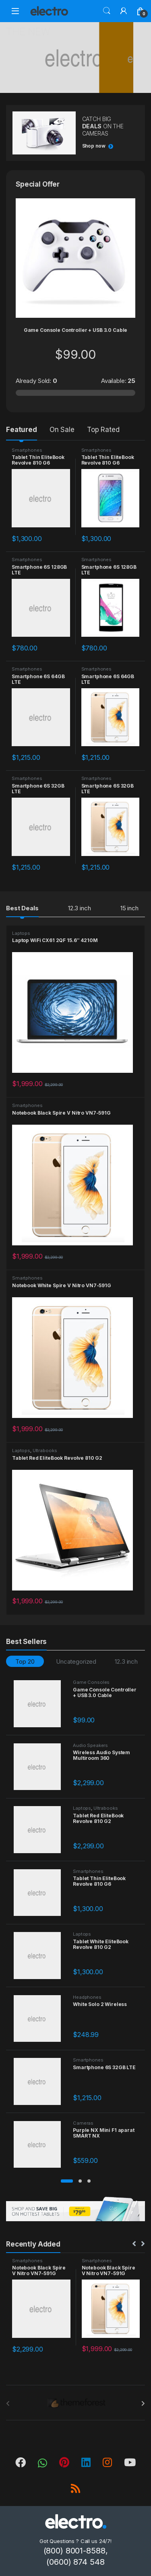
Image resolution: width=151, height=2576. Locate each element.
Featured (21, 430)
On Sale (62, 430)
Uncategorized (76, 1661)
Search (106, 10)
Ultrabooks (45, 1450)
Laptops (21, 933)
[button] (67, 2181)
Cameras (83, 2123)
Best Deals (22, 908)
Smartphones (27, 450)
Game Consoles (91, 1682)
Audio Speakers (90, 1745)
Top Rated (103, 430)
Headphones (87, 1997)
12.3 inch (79, 908)
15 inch (129, 908)
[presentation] (143, 2403)
